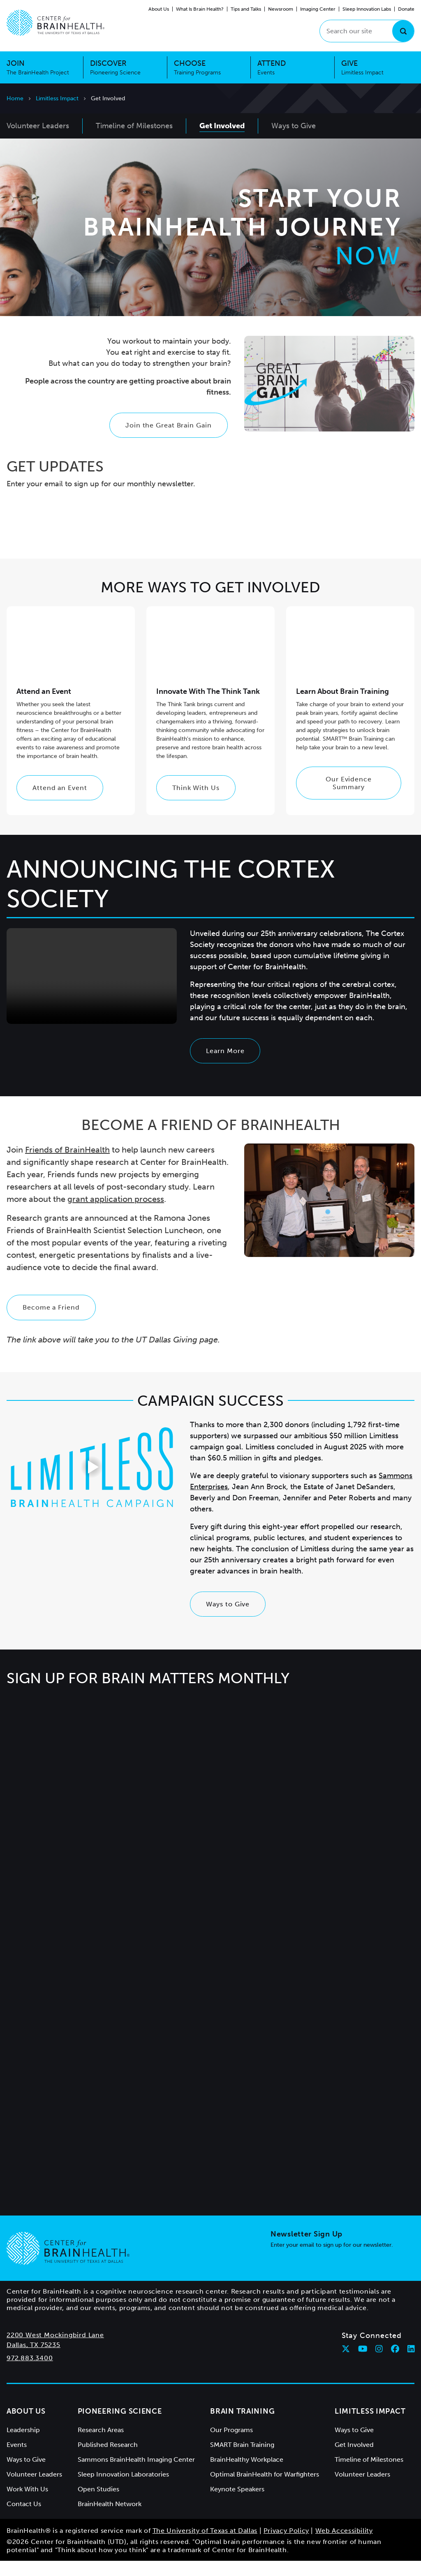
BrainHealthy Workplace (246, 2475)
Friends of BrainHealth (67, 1165)
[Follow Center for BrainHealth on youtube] (363, 2364)
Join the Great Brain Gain (168, 440)
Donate (406, 9)
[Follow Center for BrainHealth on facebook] (395, 2364)
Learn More (225, 1066)
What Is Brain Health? (200, 9)
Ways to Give (228, 1619)
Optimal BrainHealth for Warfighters (264, 2489)
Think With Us (196, 803)
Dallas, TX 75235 (33, 2360)
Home (15, 98)
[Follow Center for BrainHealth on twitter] (346, 2364)
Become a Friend (51, 1323)
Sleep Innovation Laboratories (123, 2489)
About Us (158, 9)
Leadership (23, 2445)
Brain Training (242, 2426)
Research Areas (101, 2445)
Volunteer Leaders (34, 2489)
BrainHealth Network (109, 2519)
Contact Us (24, 2519)
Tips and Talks (246, 9)
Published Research (108, 2460)
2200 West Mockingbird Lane (55, 2350)
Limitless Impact (57, 98)
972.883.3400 (30, 2373)
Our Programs (231, 2445)
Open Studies (98, 2504)
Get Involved (354, 2460)
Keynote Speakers (237, 2504)
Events (17, 2460)
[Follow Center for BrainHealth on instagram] (379, 2364)
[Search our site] (366, 31)
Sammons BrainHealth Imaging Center (136, 2475)
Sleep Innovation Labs (366, 9)
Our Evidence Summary (349, 798)
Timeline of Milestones (369, 2475)
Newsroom (280, 9)
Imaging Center (317, 9)
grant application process (115, 1215)
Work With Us (27, 2504)
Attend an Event (59, 803)
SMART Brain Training (242, 2460)
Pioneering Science (120, 2426)
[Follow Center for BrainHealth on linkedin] (411, 2364)
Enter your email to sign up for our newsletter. (332, 2260)
